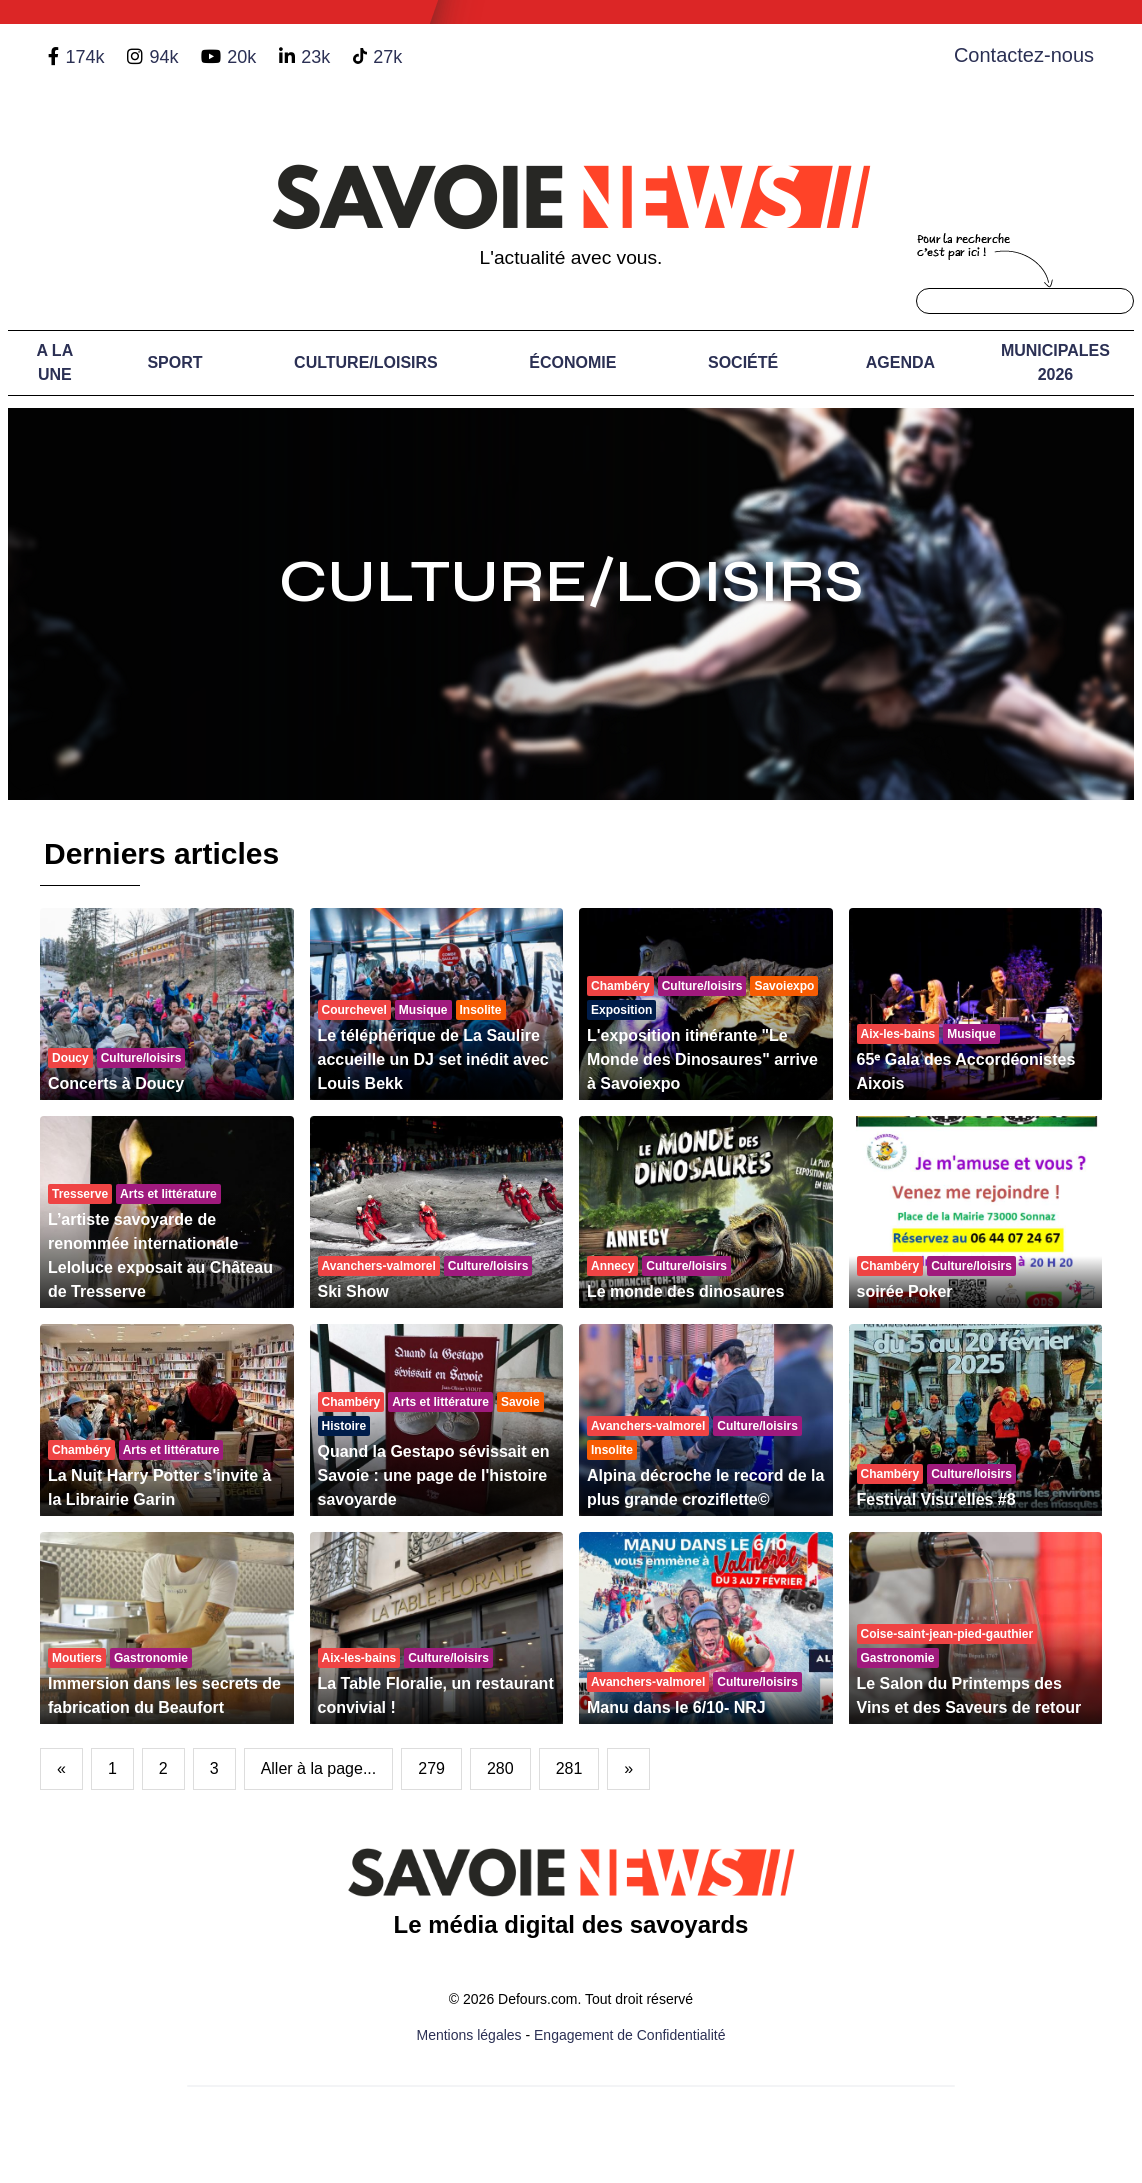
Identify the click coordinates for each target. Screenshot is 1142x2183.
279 (431, 1768)
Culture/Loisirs (366, 362)
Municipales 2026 (1055, 362)
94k (163, 57)
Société (743, 362)
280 (500, 1768)
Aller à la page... (319, 1768)
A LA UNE (54, 362)
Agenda (900, 362)
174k (84, 57)
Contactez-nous (1024, 55)
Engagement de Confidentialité (629, 2035)
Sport (174, 362)
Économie (572, 362)
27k (387, 57)
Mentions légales (469, 2035)
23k (315, 57)
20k (241, 57)
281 (569, 1768)
